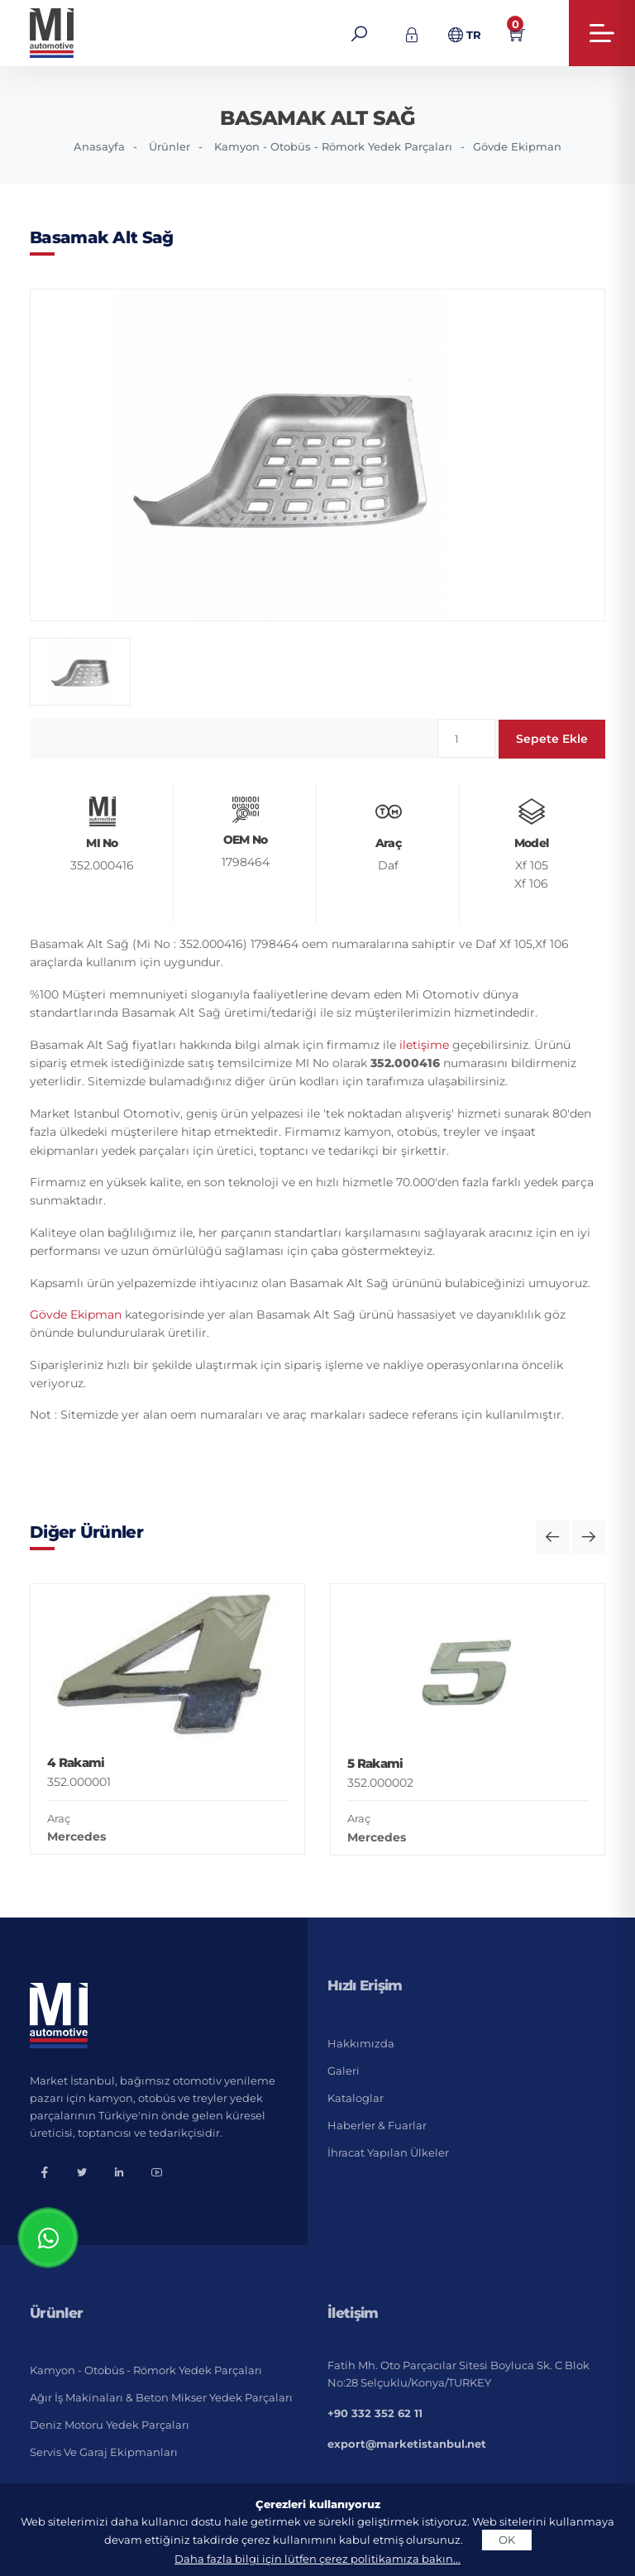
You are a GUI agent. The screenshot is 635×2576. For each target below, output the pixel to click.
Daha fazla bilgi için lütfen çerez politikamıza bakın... (317, 2558)
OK (507, 2539)
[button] (552, 1537)
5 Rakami (375, 1763)
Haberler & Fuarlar (377, 2125)
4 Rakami (75, 1762)
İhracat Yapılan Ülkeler (388, 2152)
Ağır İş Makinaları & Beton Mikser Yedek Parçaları (161, 2397)
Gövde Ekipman (517, 146)
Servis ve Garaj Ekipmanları (104, 2452)
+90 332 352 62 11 (375, 2413)
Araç (58, 1818)
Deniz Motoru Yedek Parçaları (109, 2424)
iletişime (424, 1044)
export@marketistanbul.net (406, 2443)
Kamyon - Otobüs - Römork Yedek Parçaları (333, 146)
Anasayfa (99, 146)
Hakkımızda (360, 2043)
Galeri (343, 2070)
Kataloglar (355, 2097)
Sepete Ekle (552, 738)
